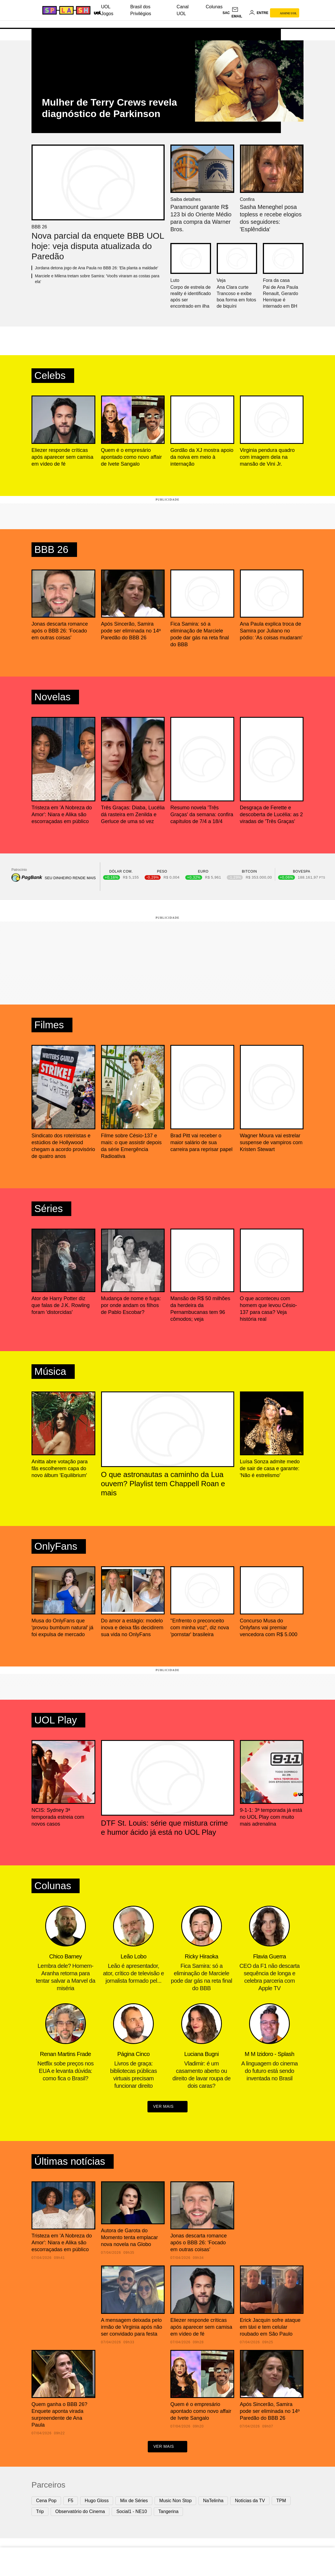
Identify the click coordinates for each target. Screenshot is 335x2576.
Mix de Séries (134, 2501)
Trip (40, 2512)
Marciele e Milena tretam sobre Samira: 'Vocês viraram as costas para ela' (97, 279)
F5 (70, 2501)
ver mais (167, 2107)
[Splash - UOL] (65, 10)
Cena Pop (46, 2501)
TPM (281, 2501)
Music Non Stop (175, 2501)
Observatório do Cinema (80, 2512)
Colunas (214, 6)
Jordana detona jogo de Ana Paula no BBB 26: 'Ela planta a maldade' (96, 268)
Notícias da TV (250, 2501)
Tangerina (168, 2512)
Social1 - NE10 (131, 2512)
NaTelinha (213, 2501)
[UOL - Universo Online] (96, 12)
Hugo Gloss (97, 2501)
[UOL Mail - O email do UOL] (239, 13)
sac (226, 13)
